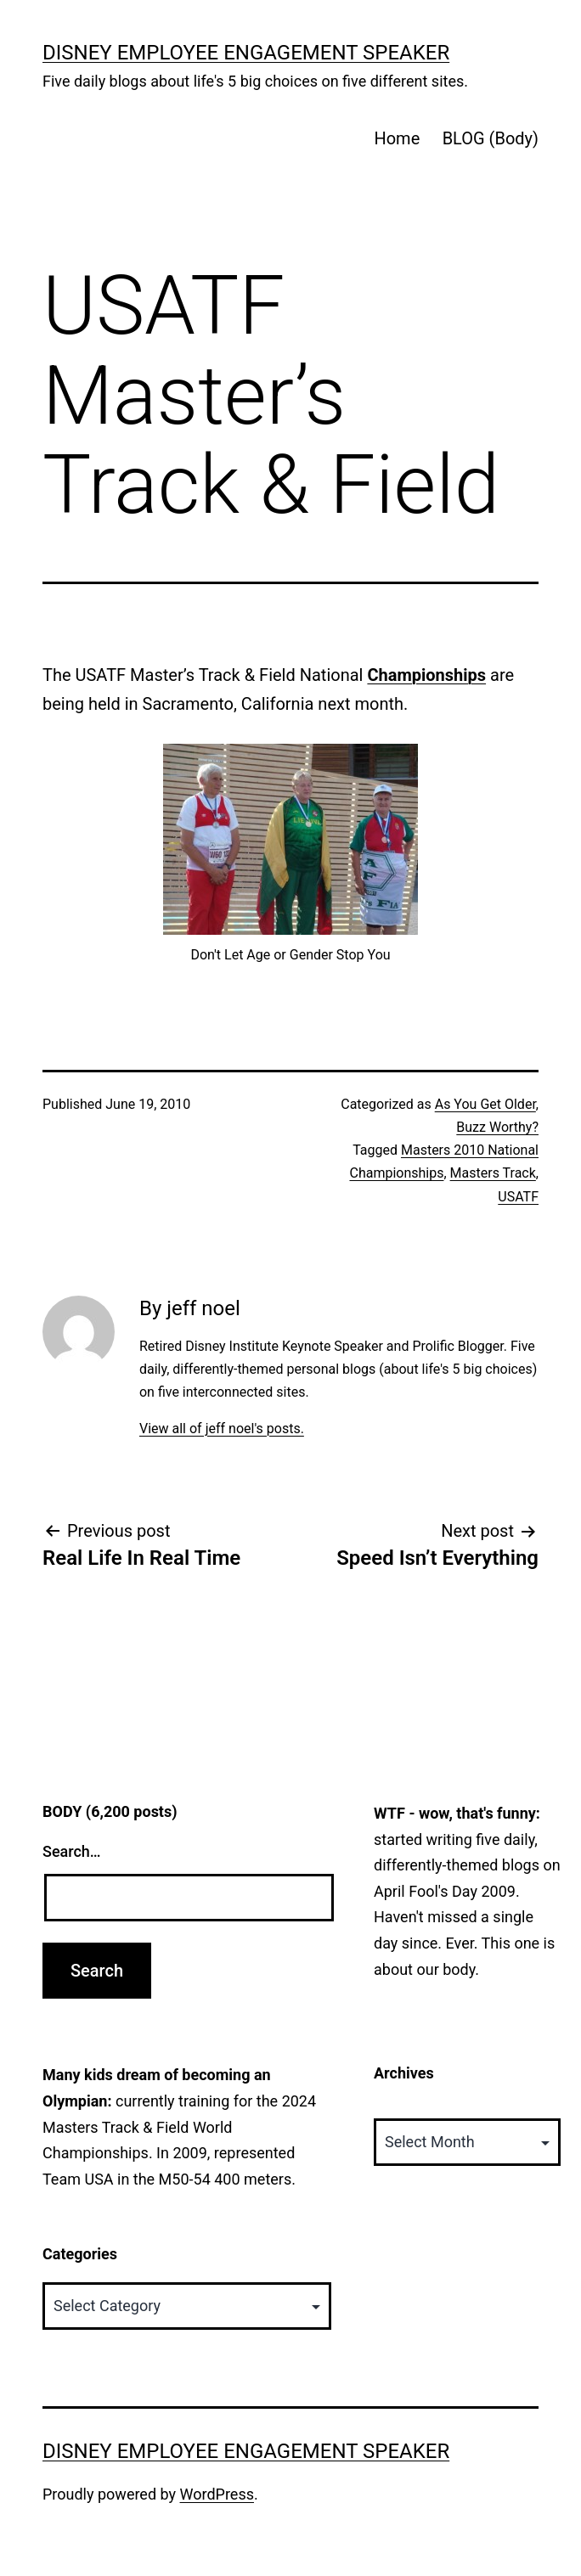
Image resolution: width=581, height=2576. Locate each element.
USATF (518, 1197)
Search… (71, 1851)
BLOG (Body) (491, 138)
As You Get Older (485, 1104)
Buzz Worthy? (497, 1127)
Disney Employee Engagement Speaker (245, 53)
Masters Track (493, 1173)
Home (397, 138)
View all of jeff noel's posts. (221, 1428)
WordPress (217, 2494)
